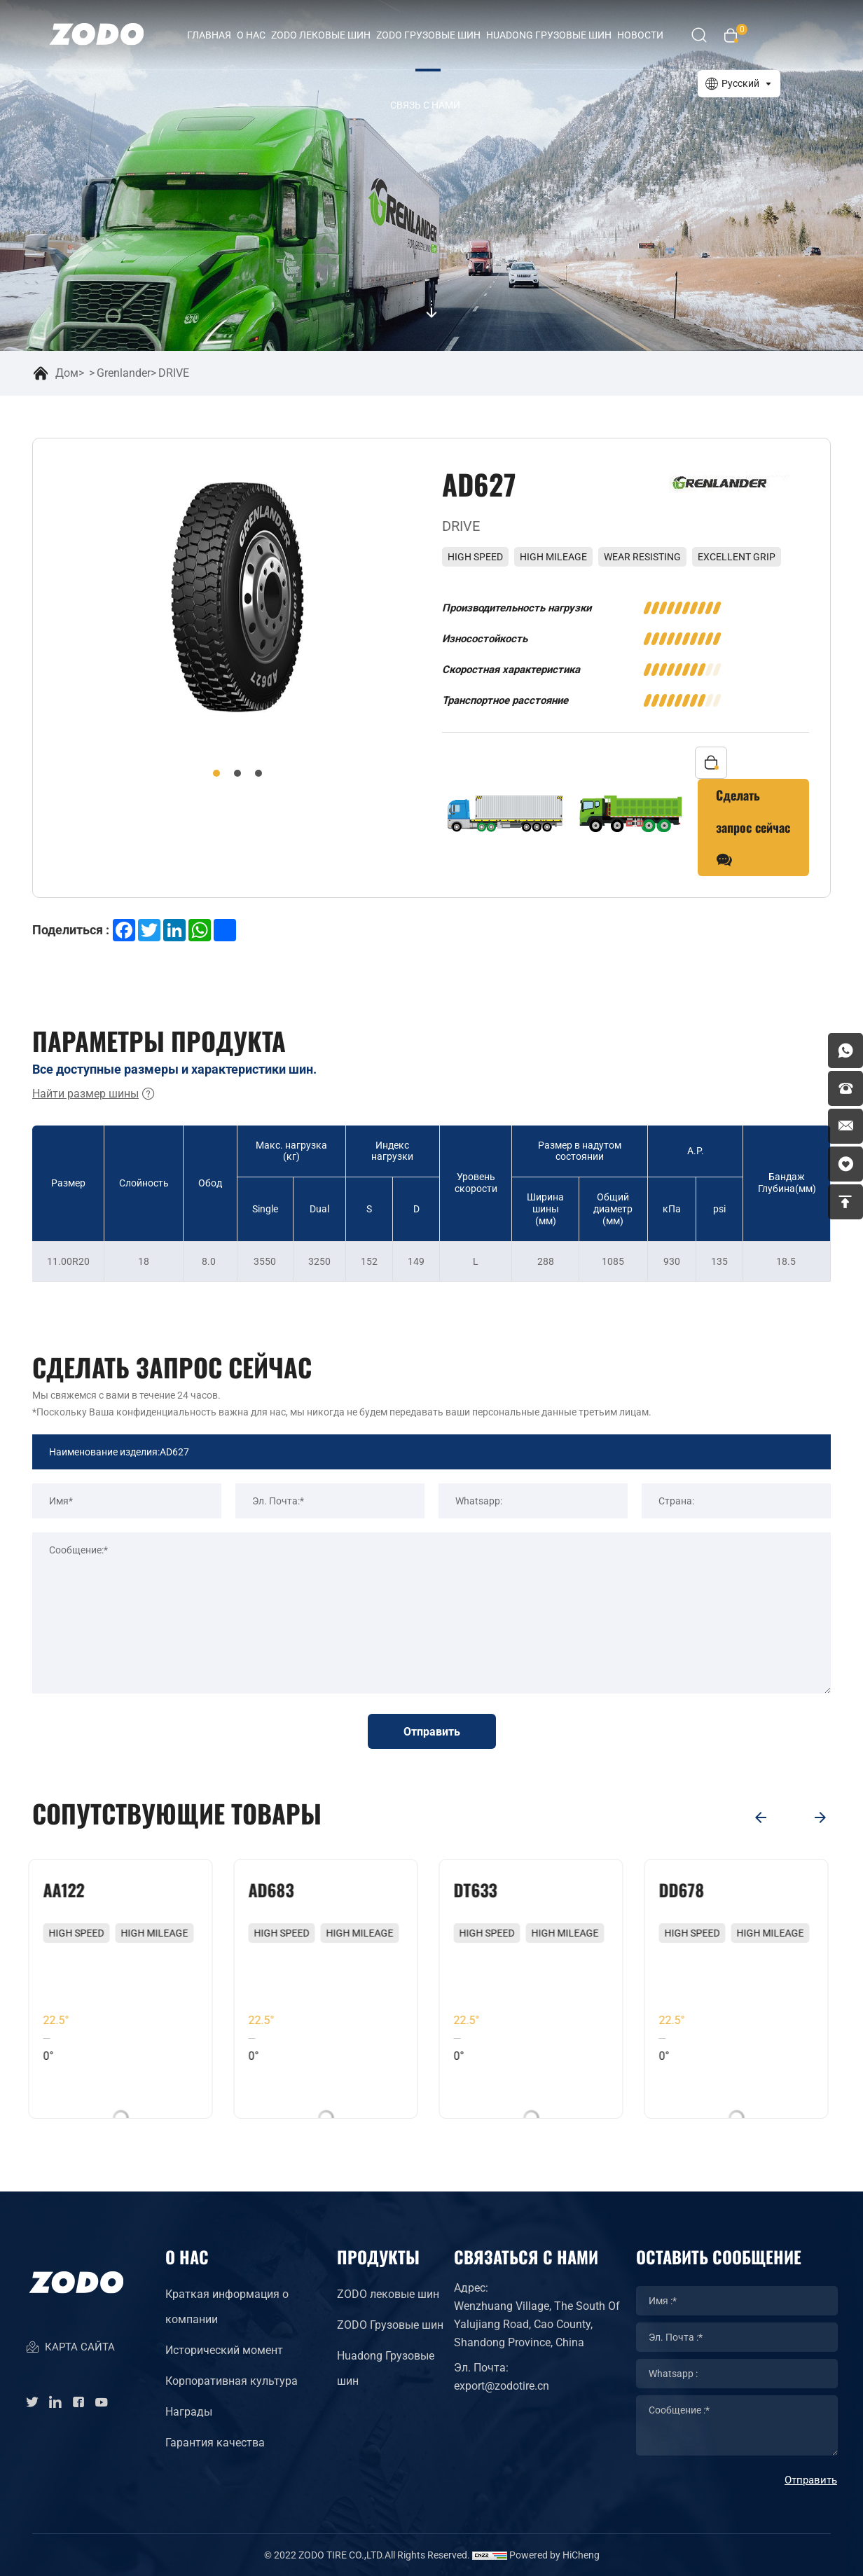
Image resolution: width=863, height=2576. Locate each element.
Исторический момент (224, 2350)
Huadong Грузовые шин (385, 2368)
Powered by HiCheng (554, 2555)
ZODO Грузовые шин (428, 35)
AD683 (275, 1889)
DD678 (685, 1889)
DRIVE (173, 373)
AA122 (67, 1889)
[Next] (820, 1817)
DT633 (479, 1889)
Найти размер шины (94, 1094)
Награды (188, 2411)
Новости (640, 35)
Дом (66, 373)
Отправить (431, 1731)
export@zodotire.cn (501, 2386)
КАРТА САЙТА (70, 2348)
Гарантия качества (215, 2442)
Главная (209, 35)
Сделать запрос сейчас (753, 831)
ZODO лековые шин (321, 35)
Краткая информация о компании (227, 2306)
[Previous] (760, 1817)
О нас (251, 35)
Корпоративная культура (231, 2381)
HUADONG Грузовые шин (549, 35)
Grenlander (124, 373)
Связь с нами (425, 105)
